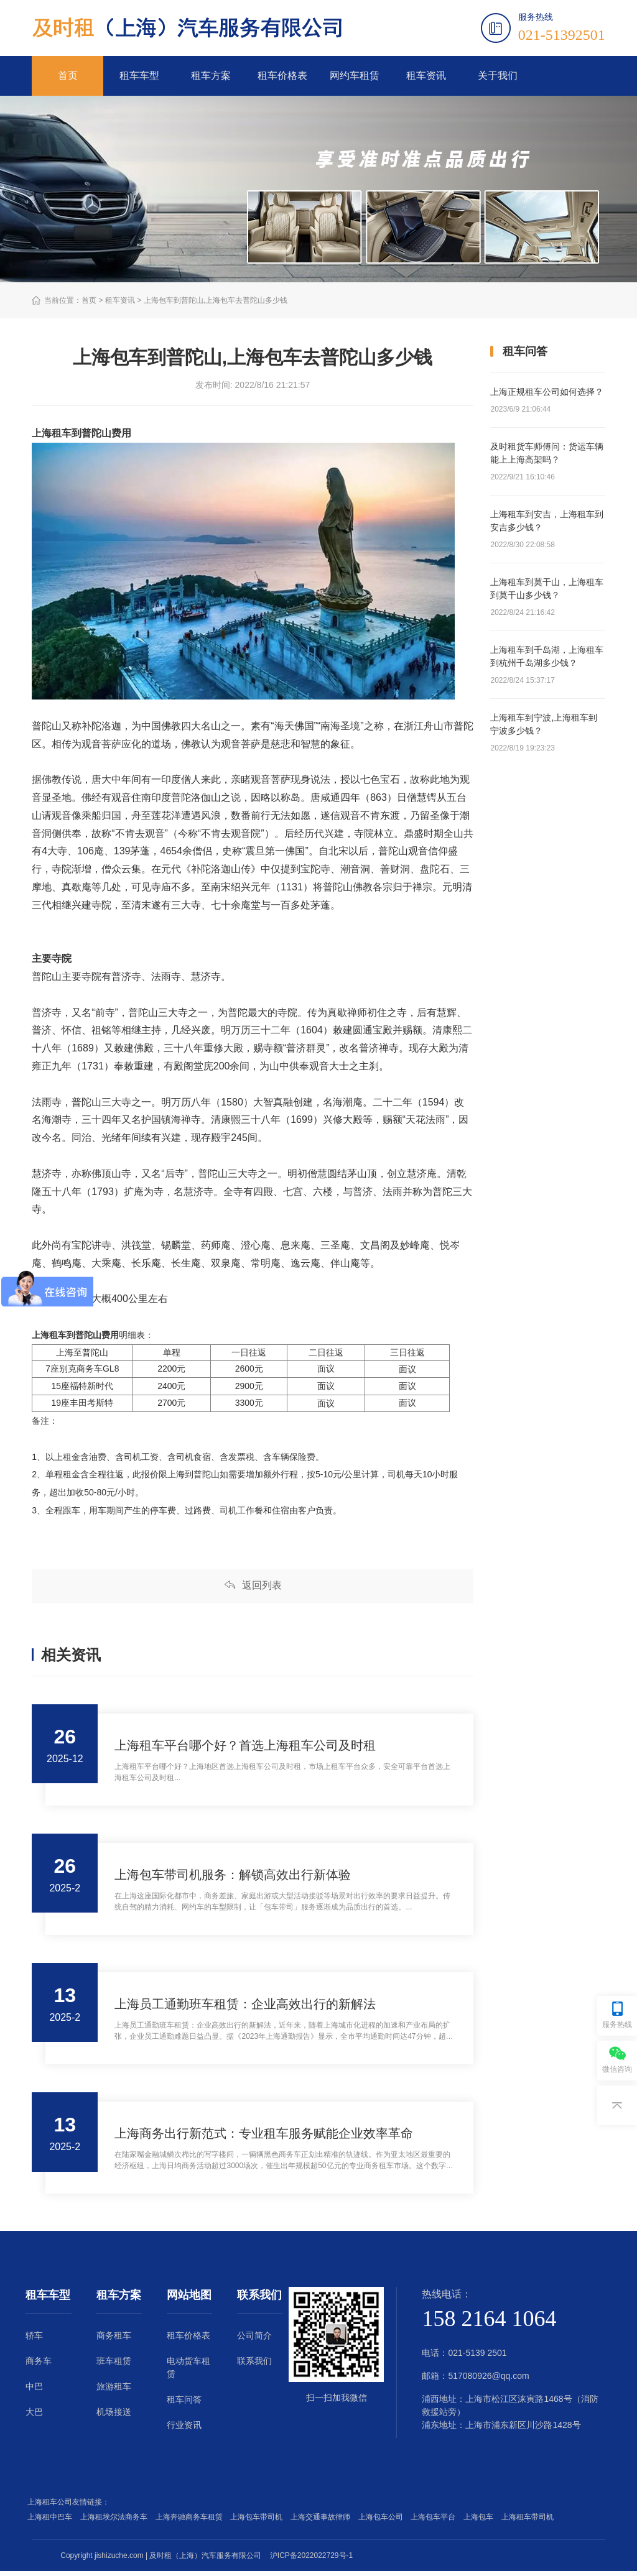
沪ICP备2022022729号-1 (311, 2560)
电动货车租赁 (188, 2372)
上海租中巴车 (52, 2522)
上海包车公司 (382, 2522)
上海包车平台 (435, 2522)
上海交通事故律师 (323, 2522)
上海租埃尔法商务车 (116, 2522)
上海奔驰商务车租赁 (191, 2522)
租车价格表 (282, 75)
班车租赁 (113, 2366)
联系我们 (254, 2366)
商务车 (39, 2366)
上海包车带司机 (258, 2522)
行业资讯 (184, 2430)
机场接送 (113, 2417)
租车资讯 (426, 75)
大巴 (34, 2417)
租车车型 (139, 75)
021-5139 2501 (477, 2358)
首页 (68, 75)
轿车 (34, 2340)
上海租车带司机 (529, 2522)
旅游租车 (113, 2391)
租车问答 (184, 2404)
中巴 (34, 2391)
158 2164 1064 (489, 2323)
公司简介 (254, 2340)
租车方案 (211, 75)
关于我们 (498, 75)
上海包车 (480, 2522)
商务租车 (113, 2340)
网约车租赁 (354, 75)
